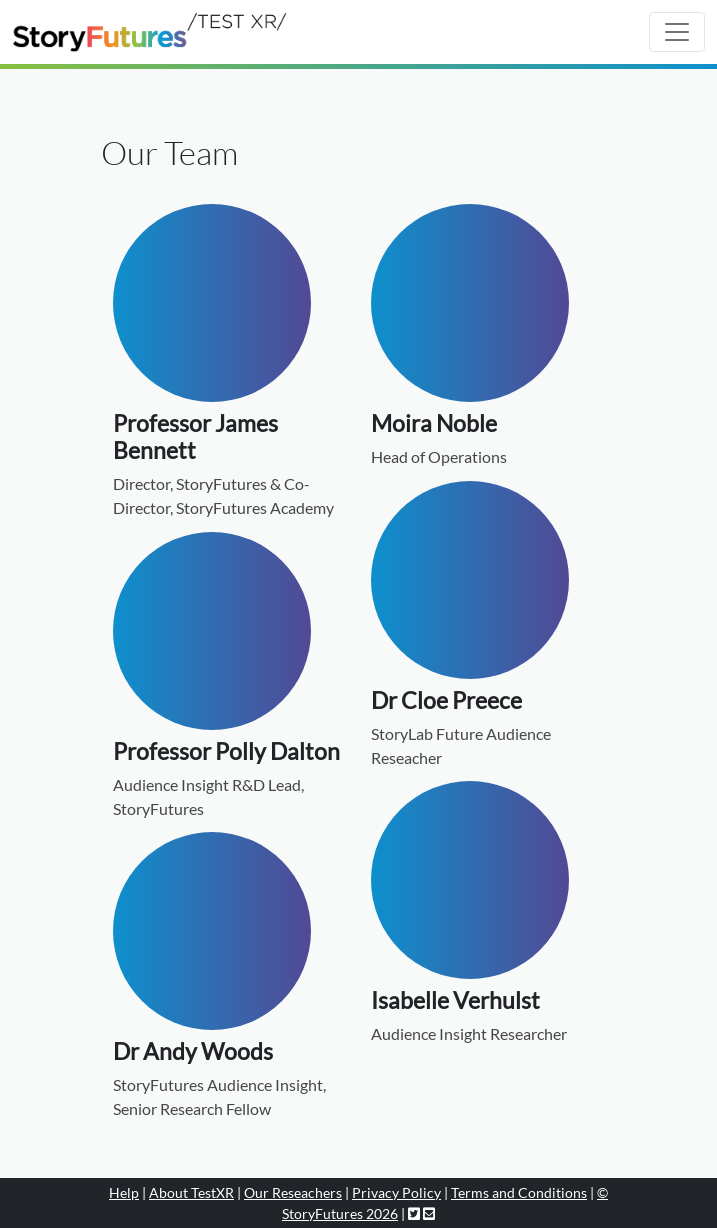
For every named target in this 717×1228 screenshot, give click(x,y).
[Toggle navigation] (677, 32)
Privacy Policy (396, 1192)
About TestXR (191, 1192)
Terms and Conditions (519, 1192)
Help (124, 1192)
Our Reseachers (293, 1192)
